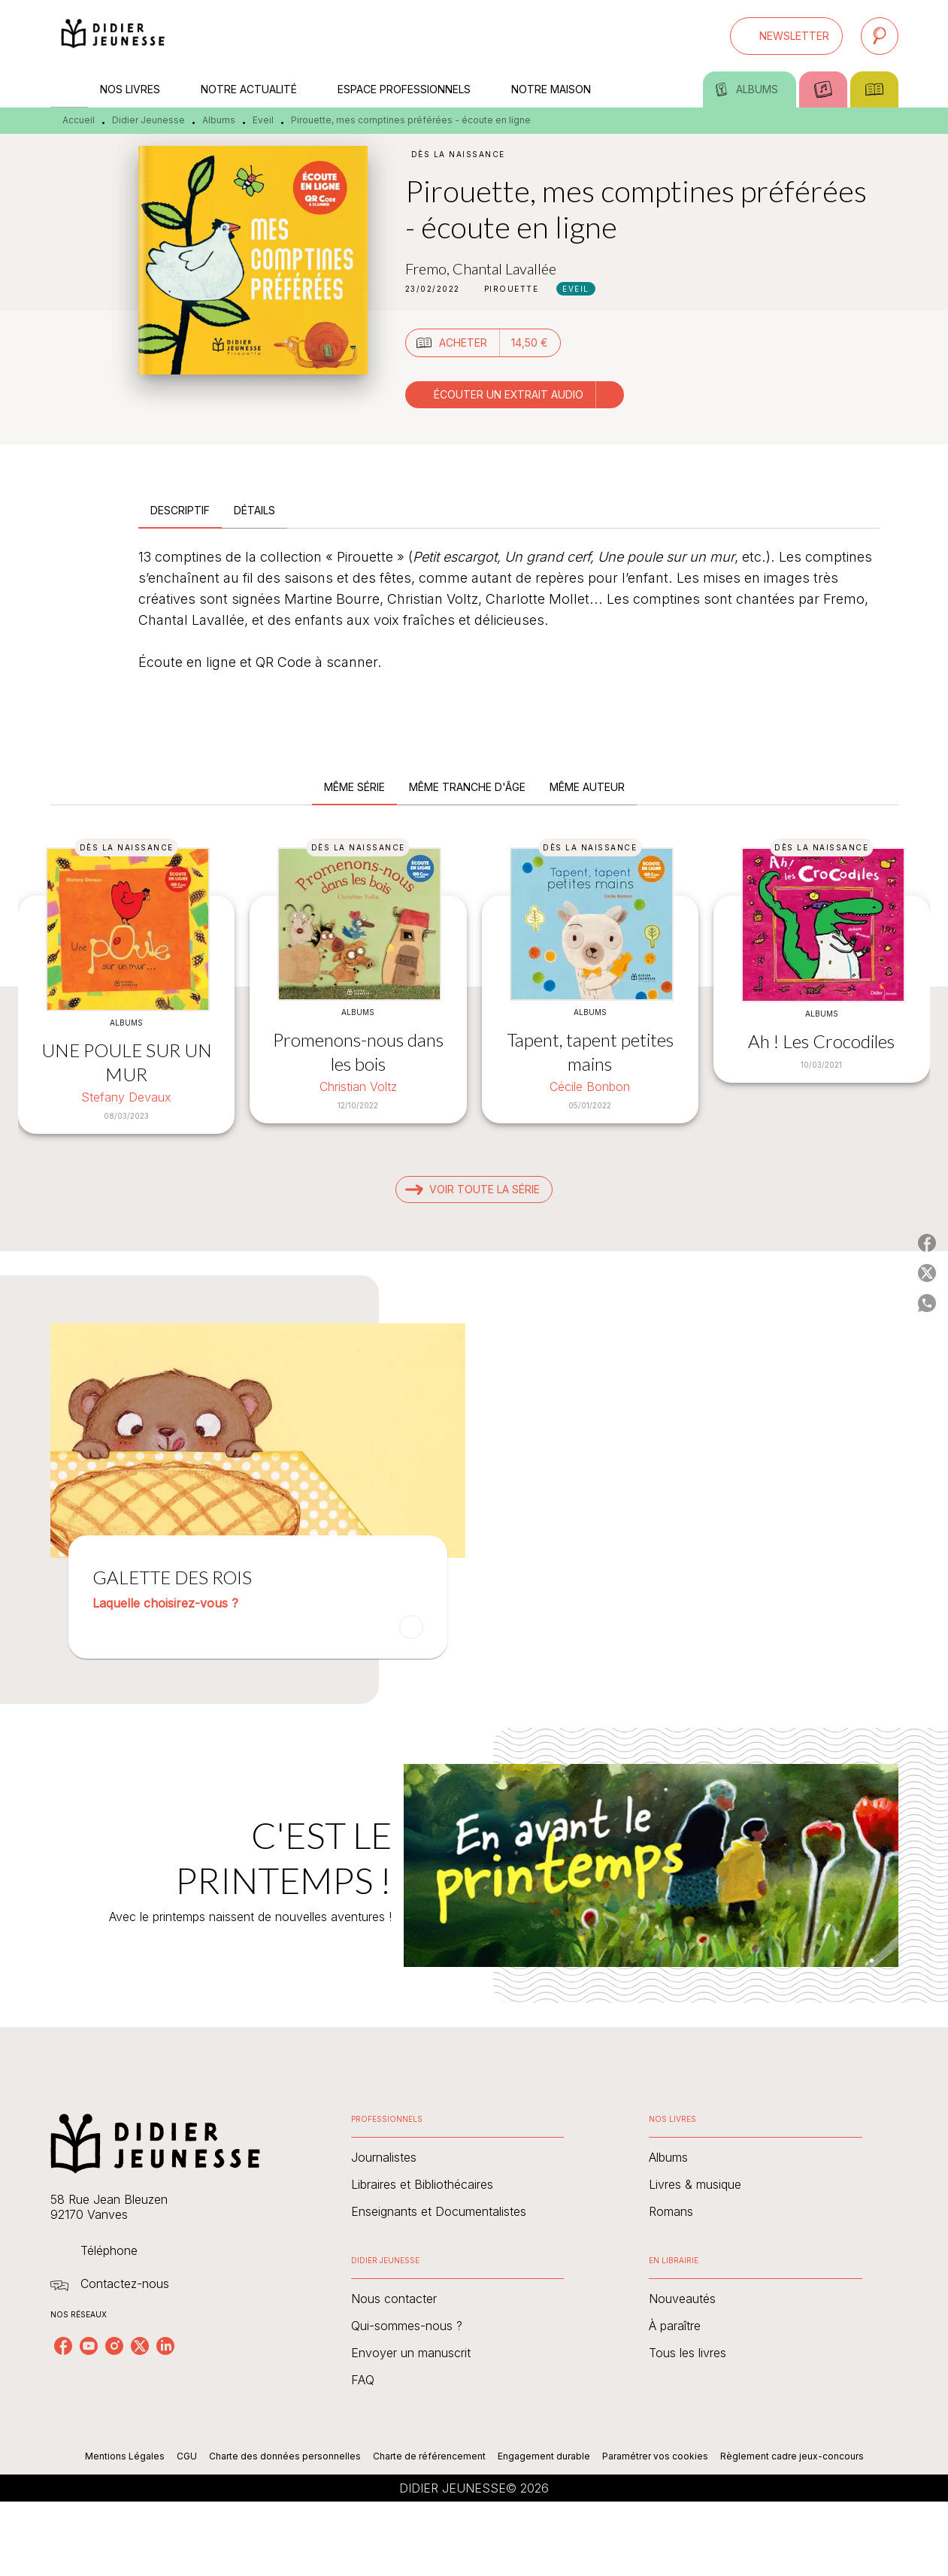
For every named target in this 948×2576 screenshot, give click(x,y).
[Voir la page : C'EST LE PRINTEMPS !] (474, 1847)
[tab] (69, 89)
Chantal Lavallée (504, 268)
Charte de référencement (429, 2456)
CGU (187, 2456)
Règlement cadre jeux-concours (792, 2456)
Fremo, (429, 268)
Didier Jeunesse (148, 120)
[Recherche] (879, 36)
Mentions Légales (125, 2456)
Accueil (78, 120)
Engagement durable (544, 2456)
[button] (786, 36)
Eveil (263, 120)
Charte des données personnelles (285, 2456)
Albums (218, 120)
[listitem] (63, 2346)
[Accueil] (113, 35)
